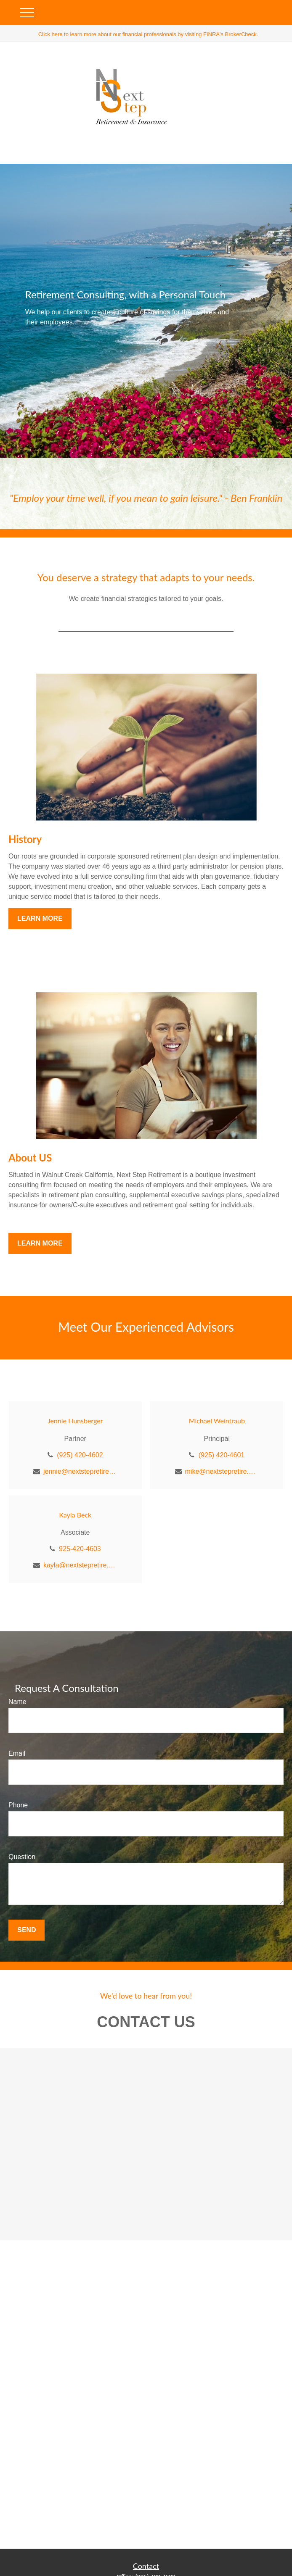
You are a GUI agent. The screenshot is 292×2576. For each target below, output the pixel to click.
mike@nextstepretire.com (222, 1471)
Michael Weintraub (217, 1421)
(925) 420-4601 (221, 1455)
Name (17, 1701)
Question (21, 1856)
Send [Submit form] (26, 1929)
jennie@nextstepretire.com (80, 1471)
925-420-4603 (80, 1548)
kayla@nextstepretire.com (80, 1565)
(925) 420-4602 (80, 1455)
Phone (18, 1805)
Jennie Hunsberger (75, 1421)
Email (16, 1753)
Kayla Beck (75, 1515)
